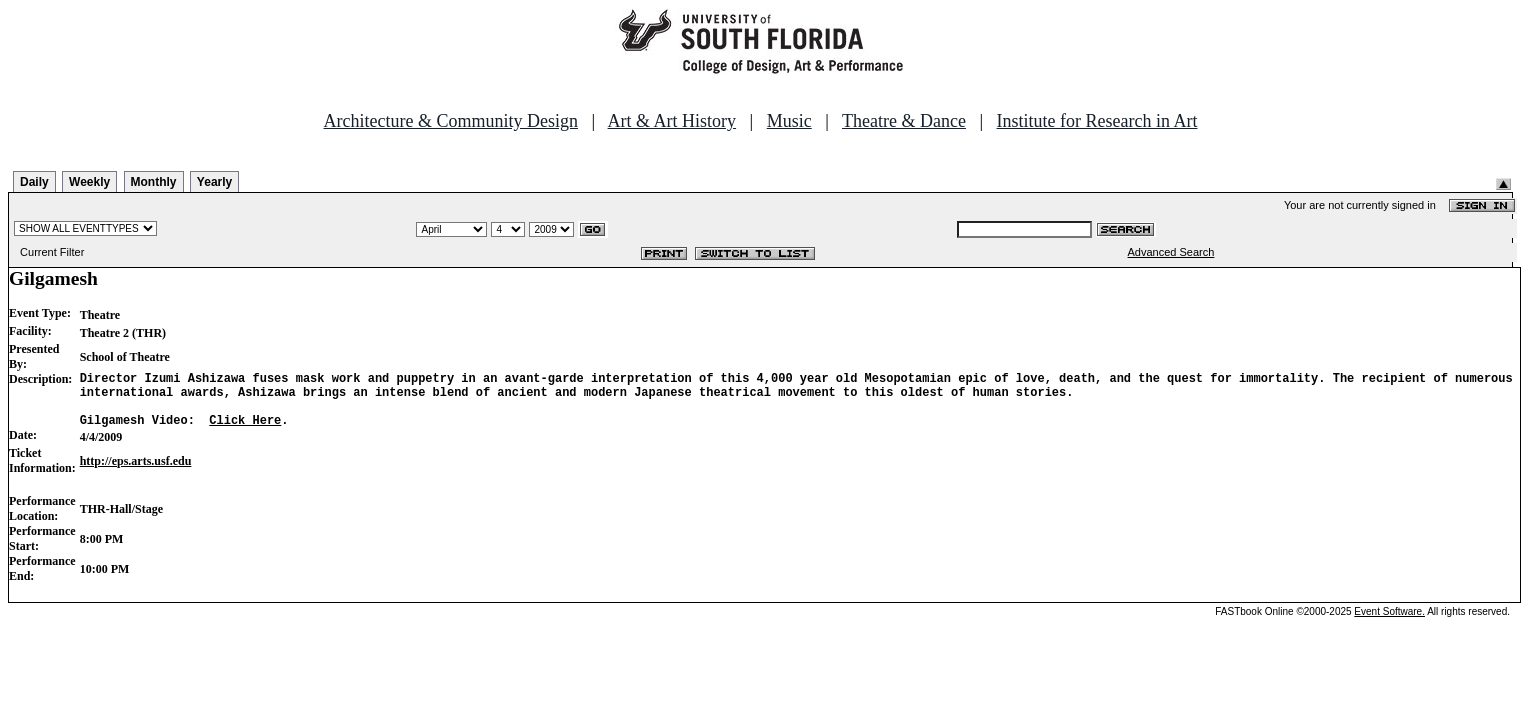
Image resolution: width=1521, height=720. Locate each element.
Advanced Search (1171, 252)
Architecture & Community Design (451, 121)
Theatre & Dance (904, 121)
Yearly (214, 182)
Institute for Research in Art (1097, 121)
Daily (34, 182)
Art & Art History (672, 121)
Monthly (154, 182)
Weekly (89, 182)
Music (789, 121)
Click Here (245, 431)
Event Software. (1389, 623)
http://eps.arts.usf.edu (136, 473)
